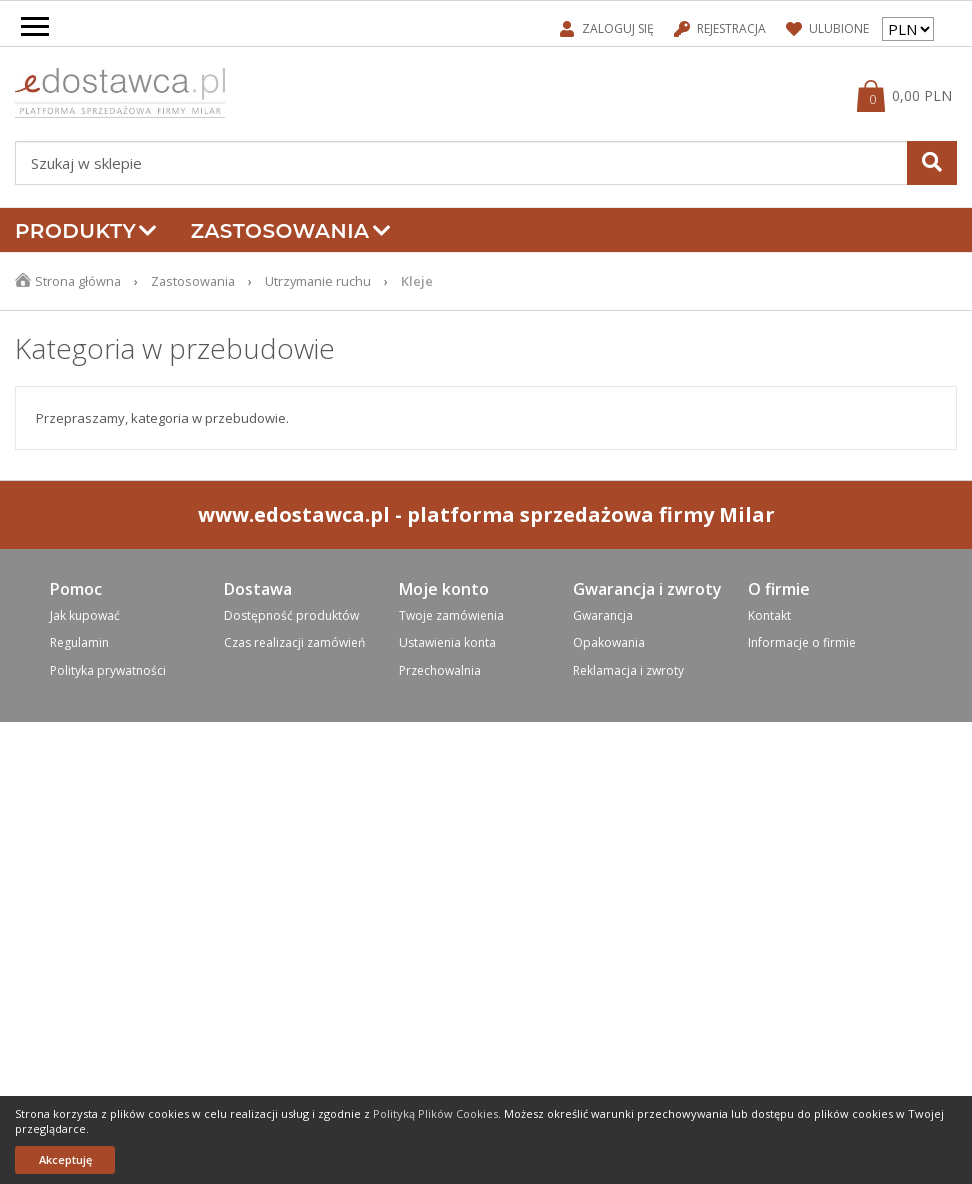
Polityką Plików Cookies (435, 1113)
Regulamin (79, 642)
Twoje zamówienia (451, 615)
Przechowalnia (440, 670)
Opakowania (609, 642)
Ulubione (827, 28)
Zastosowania (291, 231)
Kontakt (769, 615)
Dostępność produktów (291, 615)
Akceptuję (65, 1159)
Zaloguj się (607, 28)
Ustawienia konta (447, 642)
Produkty (86, 231)
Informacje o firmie (802, 642)
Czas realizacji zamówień (294, 642)
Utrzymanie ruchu (324, 281)
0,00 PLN (922, 96)
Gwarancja (603, 615)
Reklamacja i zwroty (628, 670)
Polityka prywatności (108, 670)
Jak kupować (85, 615)
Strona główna (79, 281)
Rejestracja (720, 28)
